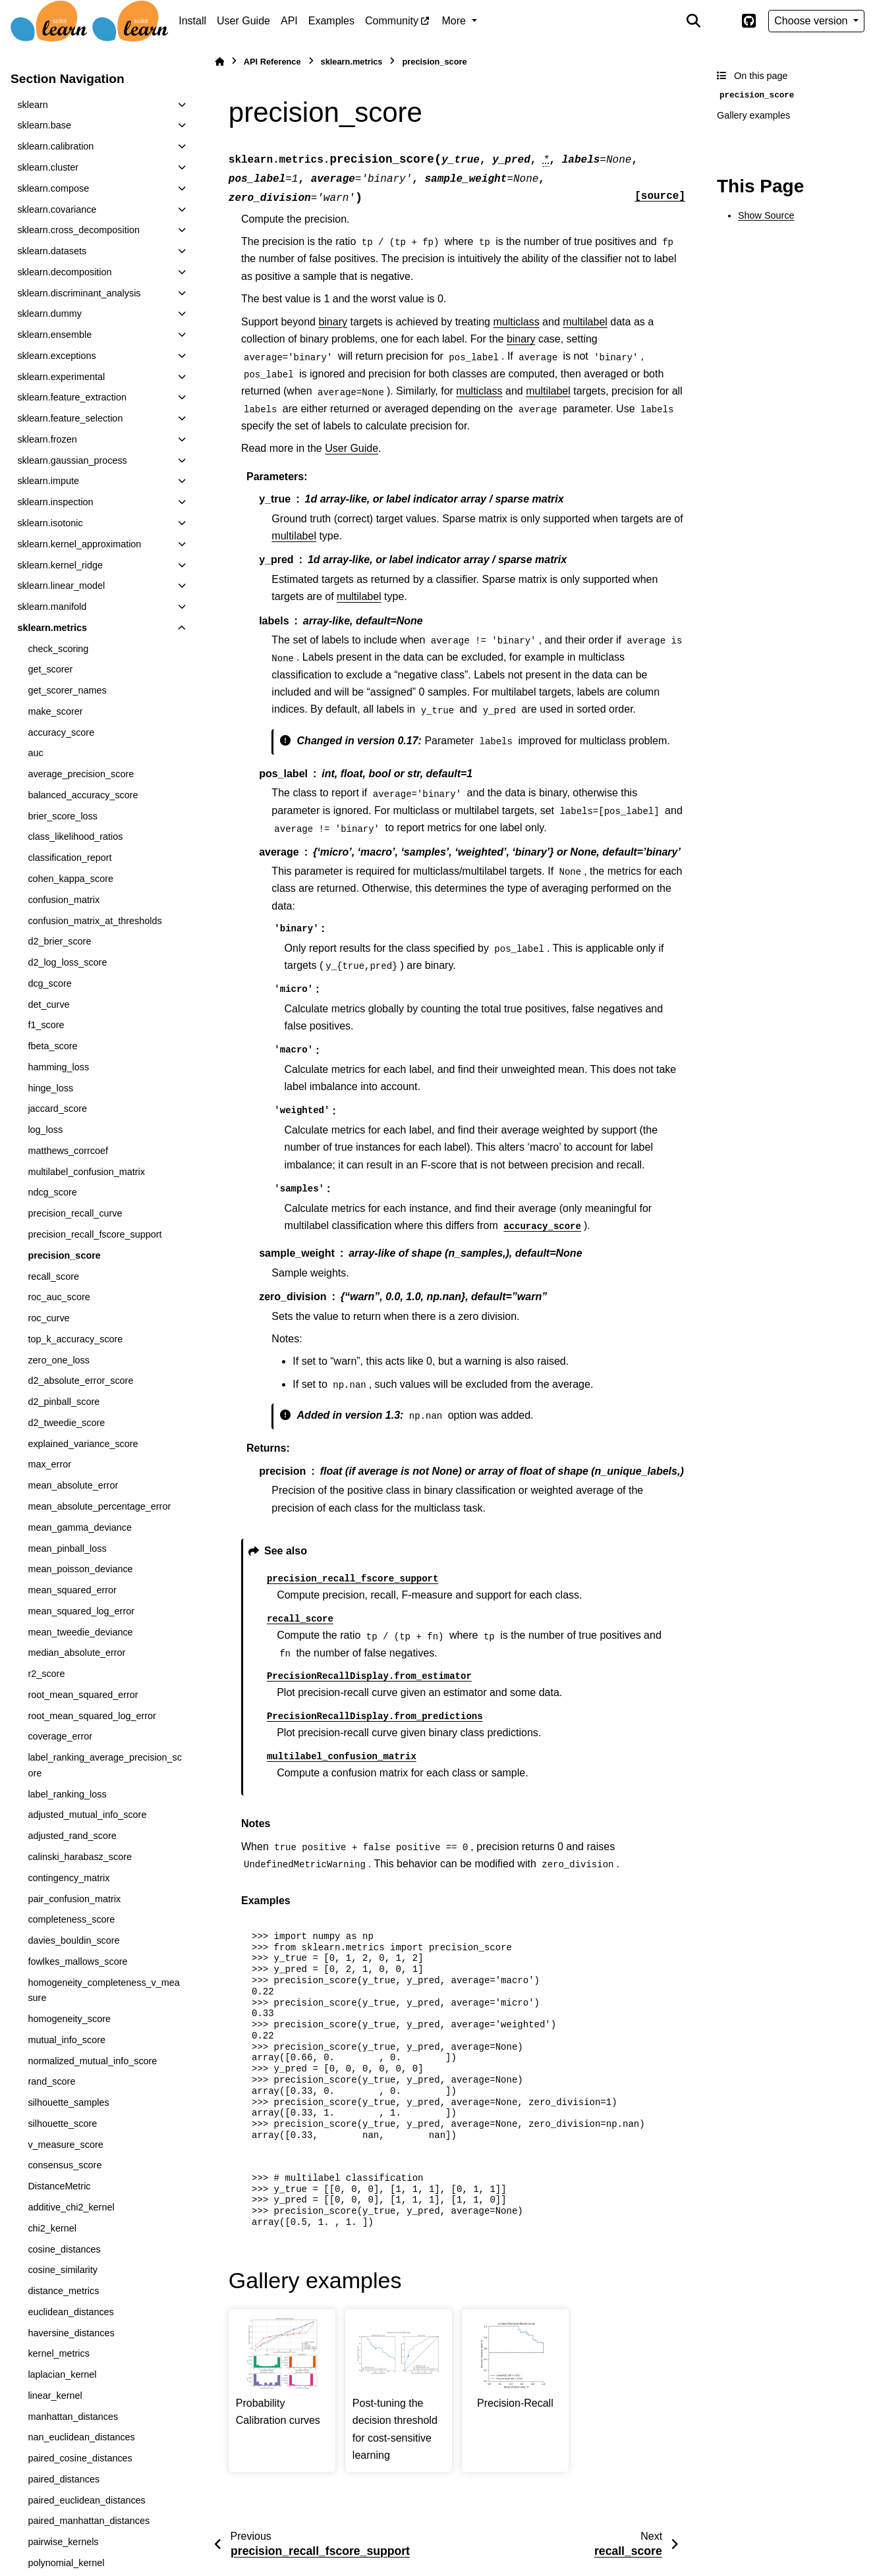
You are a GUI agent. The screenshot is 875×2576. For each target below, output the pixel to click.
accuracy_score (61, 732)
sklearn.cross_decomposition (78, 230)
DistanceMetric (59, 2186)
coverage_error (60, 1736)
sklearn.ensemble (54, 334)
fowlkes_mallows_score (77, 1961)
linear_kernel (55, 2395)
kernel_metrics (59, 2353)
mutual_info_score (66, 2040)
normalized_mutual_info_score (92, 2061)
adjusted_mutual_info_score (87, 1814)
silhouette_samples (68, 2102)
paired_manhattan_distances (89, 2520)
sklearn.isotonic (49, 523)
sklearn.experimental (61, 376)
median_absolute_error (76, 1652)
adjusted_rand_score (72, 1835)
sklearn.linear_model (61, 585)
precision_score (64, 1255)
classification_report (69, 857)
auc (35, 753)
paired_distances (63, 2479)
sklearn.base (44, 125)
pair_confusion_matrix (74, 1899)
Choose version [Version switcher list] (812, 20)
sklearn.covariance (56, 209)
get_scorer (50, 669)
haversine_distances (71, 2333)
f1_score (46, 1025)
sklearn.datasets (51, 251)
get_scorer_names (67, 690)
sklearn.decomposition (64, 272)
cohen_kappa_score (70, 878)
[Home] (219, 62)
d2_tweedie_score (66, 1422)
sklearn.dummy (49, 313)
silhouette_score (62, 2123)
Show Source (766, 215)
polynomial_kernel (66, 2563)
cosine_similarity (63, 2269)
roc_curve (48, 1318)
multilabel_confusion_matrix (86, 1171)
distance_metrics (63, 2291)
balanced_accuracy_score (83, 795)
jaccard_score (57, 1108)
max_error (49, 1464)
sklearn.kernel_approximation (79, 544)
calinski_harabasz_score (80, 1856)
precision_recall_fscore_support (94, 1234)
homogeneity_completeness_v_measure (103, 1990)
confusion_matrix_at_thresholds (94, 921)
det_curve (48, 1004)
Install (192, 20)
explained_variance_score (83, 1444)
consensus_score (64, 2165)
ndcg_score (52, 1192)
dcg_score (49, 983)
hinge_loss (50, 1088)
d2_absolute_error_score (80, 1380)
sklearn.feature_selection (70, 418)
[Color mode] (721, 21)
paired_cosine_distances (80, 2458)
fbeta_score (52, 1046)
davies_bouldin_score (73, 1940)
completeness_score (71, 1919)
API (289, 20)
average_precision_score (81, 774)
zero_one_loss (59, 1360)
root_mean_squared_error (83, 1694)
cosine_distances (64, 2249)
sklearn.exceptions (56, 355)
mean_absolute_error (73, 1485)
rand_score (51, 2081)
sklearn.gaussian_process (72, 460)
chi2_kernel (52, 2228)
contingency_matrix (68, 1878)
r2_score (46, 1673)
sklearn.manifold (51, 606)
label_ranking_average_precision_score (105, 1765)
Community (391, 20)
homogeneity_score (69, 2019)
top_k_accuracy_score (75, 1339)
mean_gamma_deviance (80, 1527)
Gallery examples (753, 115)
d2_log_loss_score (67, 962)
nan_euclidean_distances (81, 2437)
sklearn (32, 104)
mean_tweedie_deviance (80, 1632)
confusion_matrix (63, 899)
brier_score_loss (63, 816)
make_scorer (55, 711)
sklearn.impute (48, 481)
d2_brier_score (59, 941)
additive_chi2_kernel (71, 2207)
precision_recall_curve (75, 1213)
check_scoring (58, 649)
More (455, 20)
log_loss (45, 1129)
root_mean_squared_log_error (91, 1716)
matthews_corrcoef (68, 1150)
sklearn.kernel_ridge (60, 565)
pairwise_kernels (63, 2541)
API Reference (272, 62)
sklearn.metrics (52, 627)
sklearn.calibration (55, 146)
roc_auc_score (59, 1297)
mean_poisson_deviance (80, 1569)
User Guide (243, 20)
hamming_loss (58, 1067)
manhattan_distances (73, 2416)
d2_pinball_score (63, 1401)
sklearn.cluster (47, 167)
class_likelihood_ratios (75, 836)
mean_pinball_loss (67, 1548)
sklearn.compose (53, 188)
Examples (331, 20)
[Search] (694, 21)
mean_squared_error (72, 1590)
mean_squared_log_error (81, 1611)
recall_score (53, 1276)
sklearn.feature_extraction (72, 397)
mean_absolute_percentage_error (99, 1506)
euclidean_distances (70, 2312)
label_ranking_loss (67, 1794)
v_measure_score (65, 2144)
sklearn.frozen (46, 439)
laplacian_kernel (62, 2374)
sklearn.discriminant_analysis (78, 293)
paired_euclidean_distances (86, 2500)
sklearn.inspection (55, 502)
